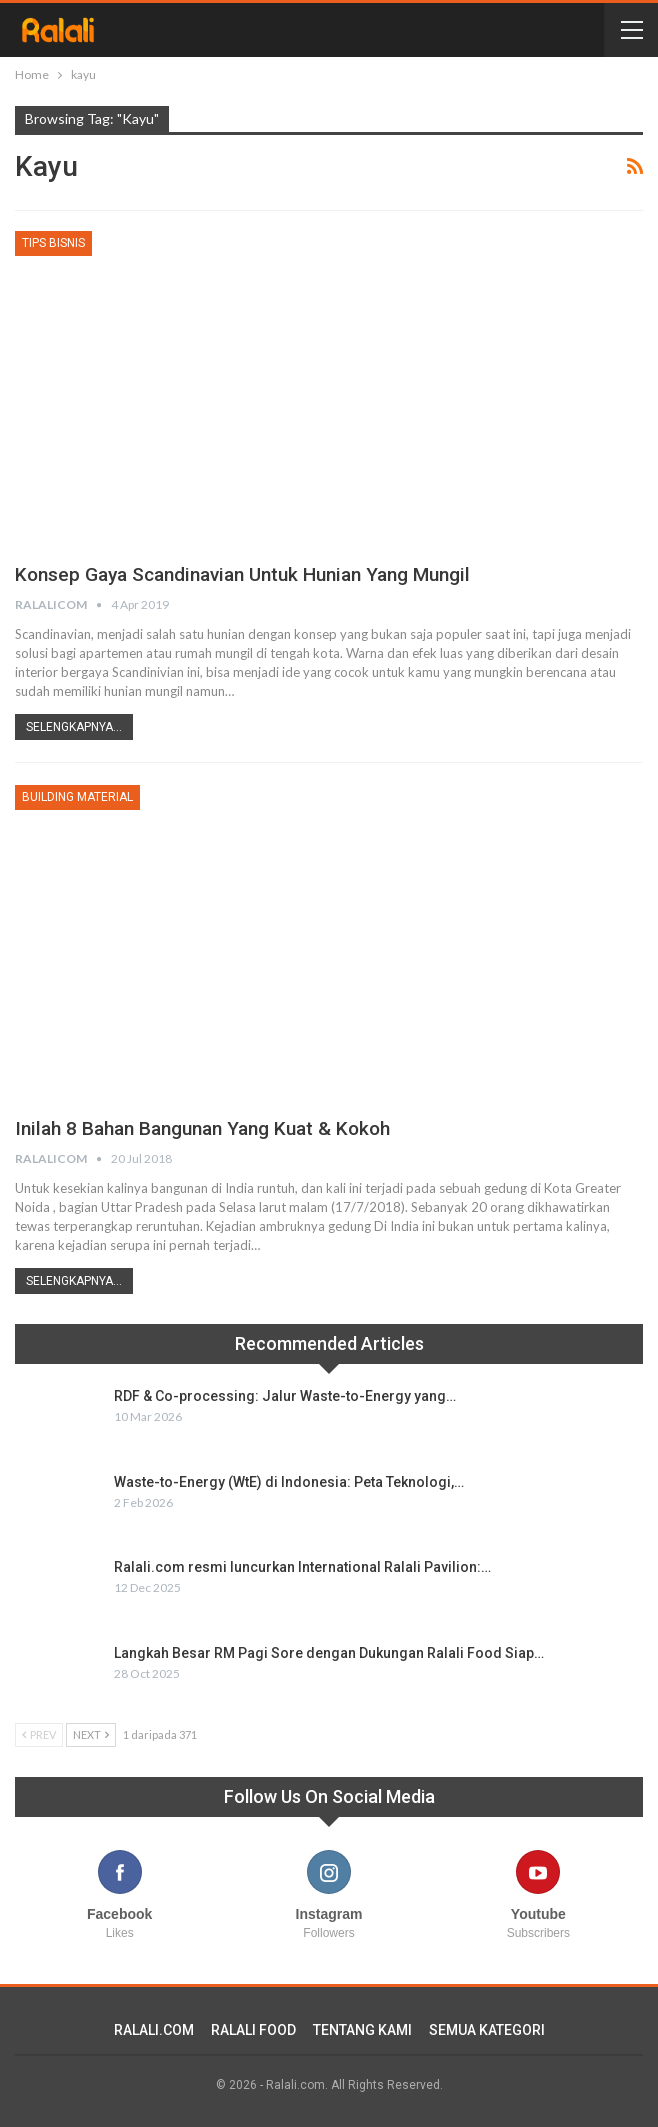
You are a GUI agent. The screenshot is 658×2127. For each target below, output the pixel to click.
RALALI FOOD (253, 2030)
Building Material (77, 797)
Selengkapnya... (74, 727)
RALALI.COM (154, 2030)
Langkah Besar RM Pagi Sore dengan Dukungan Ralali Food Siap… (329, 1653)
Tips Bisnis (53, 243)
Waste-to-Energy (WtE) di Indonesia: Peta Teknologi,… (289, 1482)
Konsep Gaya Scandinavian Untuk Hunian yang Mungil (258, 574)
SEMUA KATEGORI (487, 2030)
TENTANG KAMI (362, 2030)
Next (91, 1734)
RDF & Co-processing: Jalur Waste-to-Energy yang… (285, 1396)
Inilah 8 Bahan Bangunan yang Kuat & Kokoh (213, 1128)
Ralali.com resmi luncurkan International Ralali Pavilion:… (302, 1567)
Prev (39, 1734)
